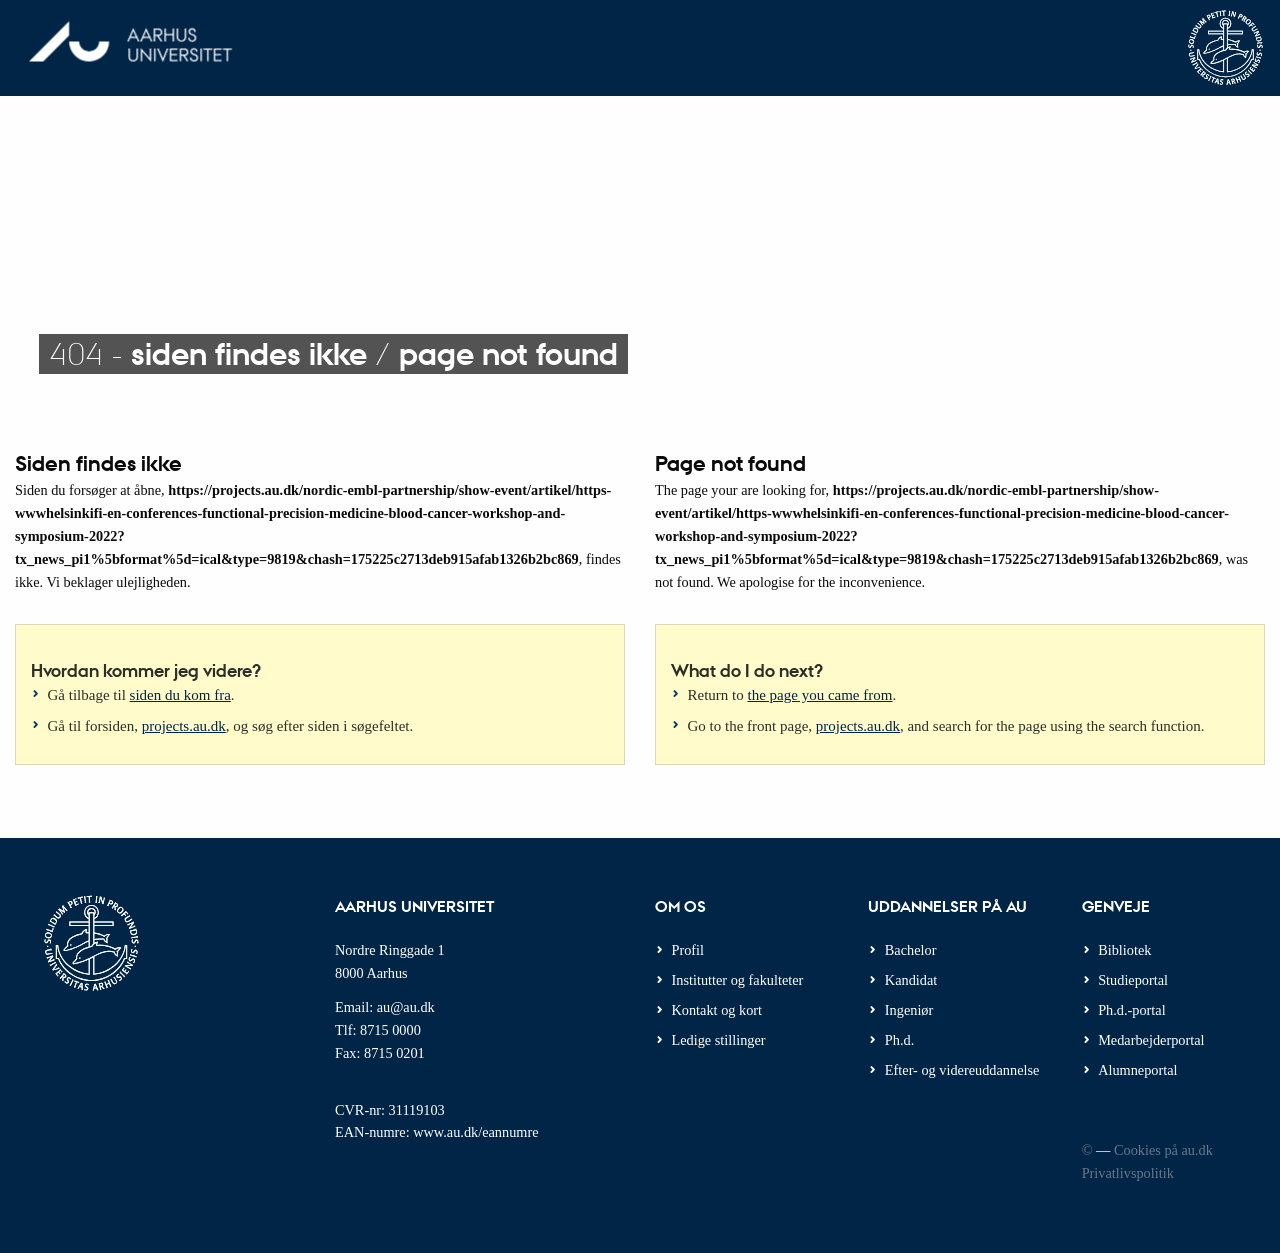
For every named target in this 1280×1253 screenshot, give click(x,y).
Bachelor (911, 950)
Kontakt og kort (717, 1010)
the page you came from (820, 695)
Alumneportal (1137, 1070)
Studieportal (1133, 980)
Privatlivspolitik (1128, 1173)
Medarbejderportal (1151, 1040)
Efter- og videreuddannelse (962, 1070)
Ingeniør (909, 1010)
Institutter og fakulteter (738, 980)
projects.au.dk (184, 726)
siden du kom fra (180, 695)
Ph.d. (899, 1040)
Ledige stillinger (719, 1040)
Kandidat (911, 980)
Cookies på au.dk (1163, 1150)
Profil (688, 950)
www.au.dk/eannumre (475, 1132)
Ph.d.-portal (1132, 1010)
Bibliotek (1124, 950)
